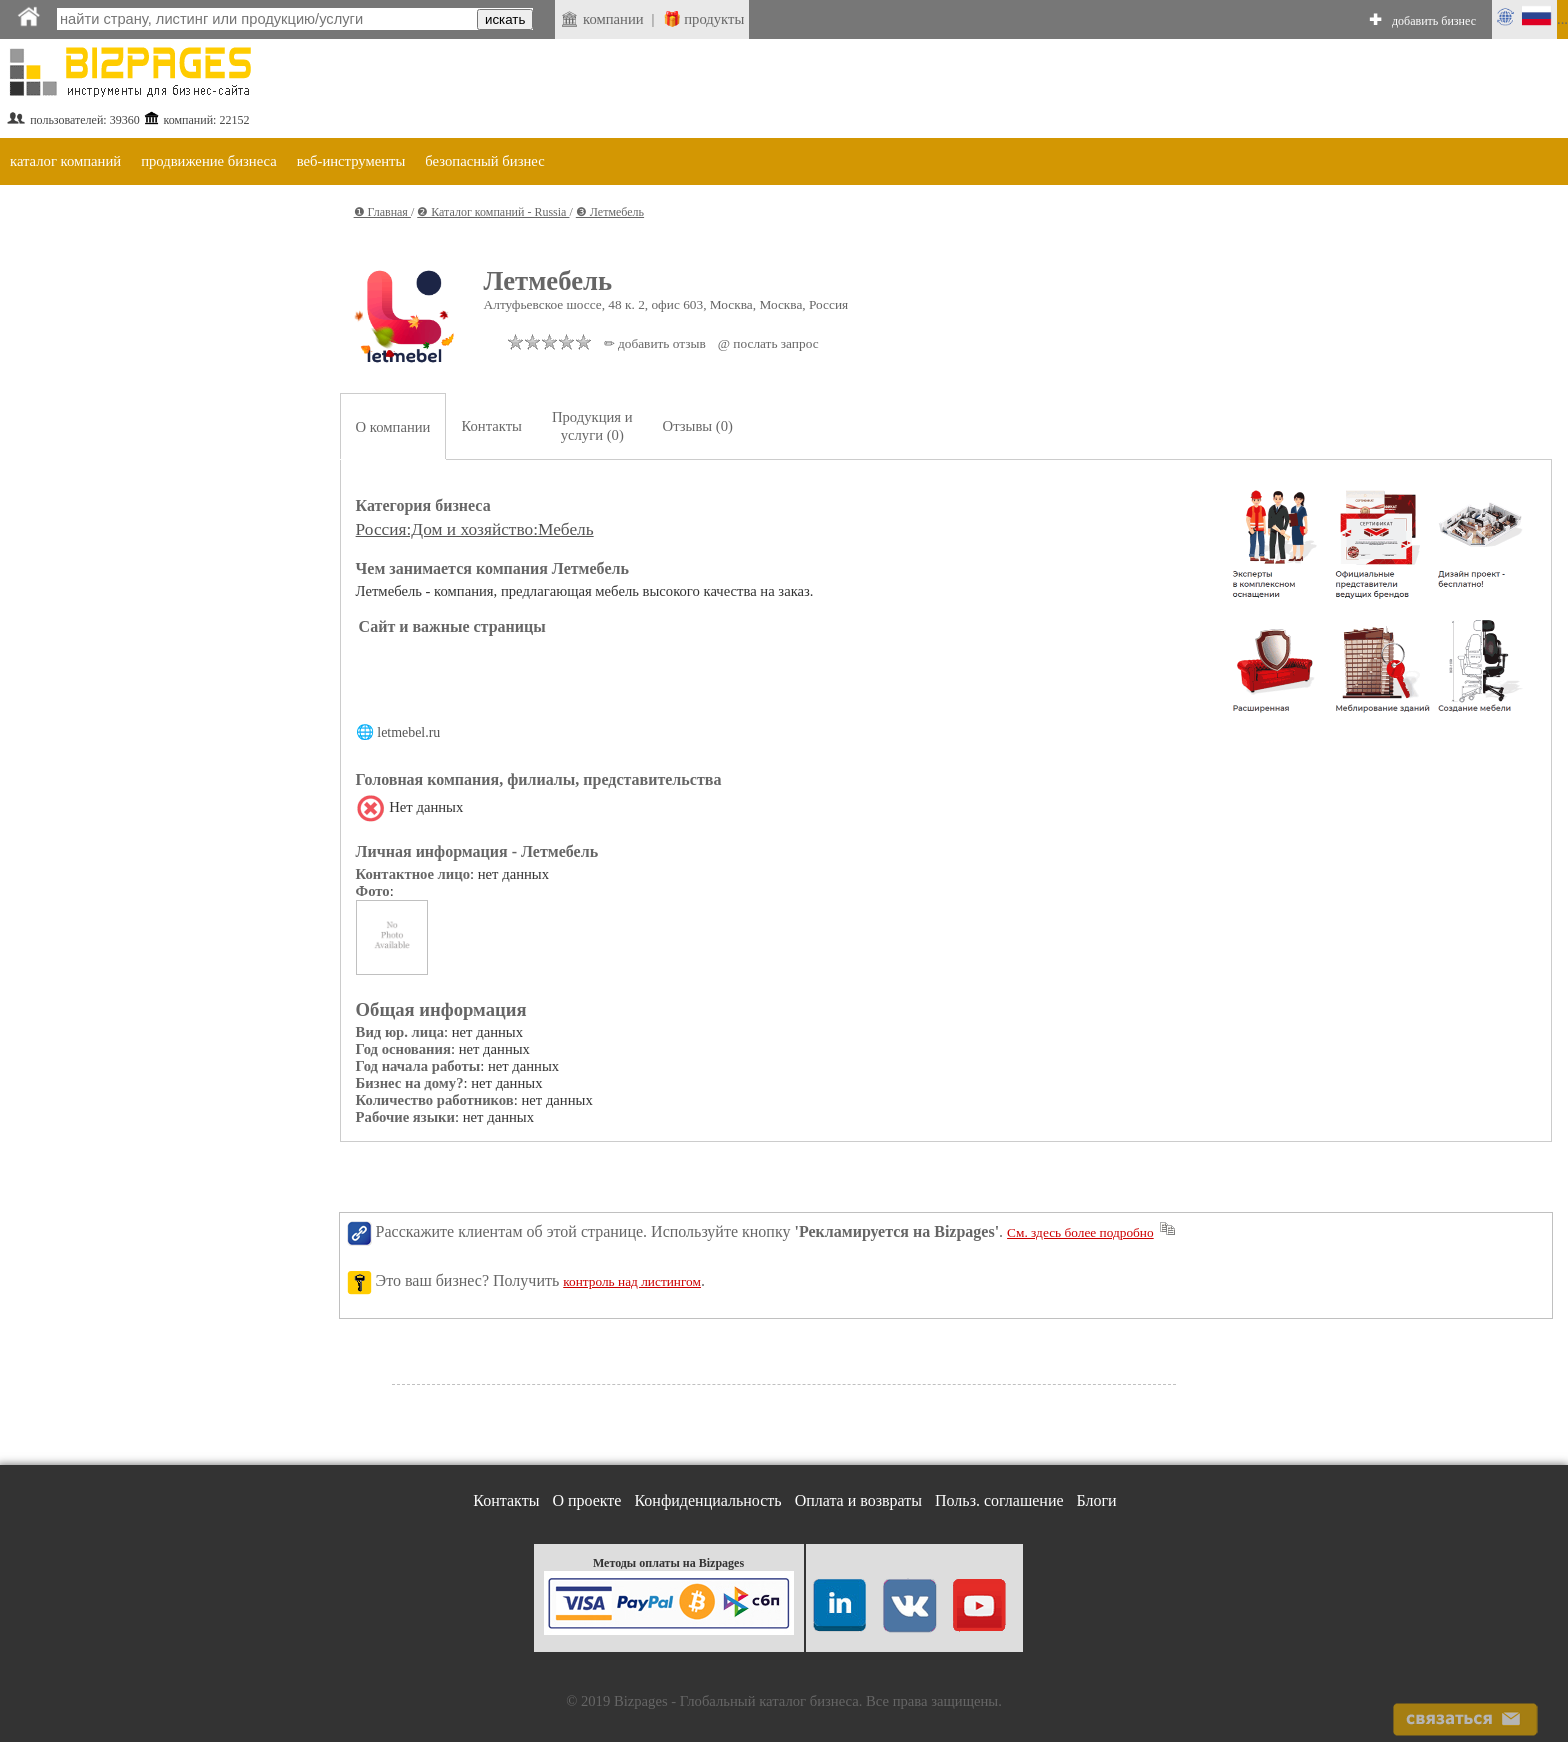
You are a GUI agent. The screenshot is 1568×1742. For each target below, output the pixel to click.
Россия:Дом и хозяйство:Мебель (475, 529)
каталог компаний (65, 161)
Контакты (491, 426)
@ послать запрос (768, 343)
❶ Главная (382, 212)
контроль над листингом (632, 1281)
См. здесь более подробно (1080, 1232)
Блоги (1097, 1500)
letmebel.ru (408, 732)
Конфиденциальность (707, 1500)
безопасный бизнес (484, 161)
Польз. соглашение (999, 1500)
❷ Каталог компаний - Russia (493, 212)
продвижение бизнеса (209, 161)
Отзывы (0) (698, 426)
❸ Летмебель (610, 212)
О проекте (586, 1500)
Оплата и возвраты (858, 1500)
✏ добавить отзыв (655, 343)
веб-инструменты (351, 161)
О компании (393, 427)
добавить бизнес (1434, 21)
